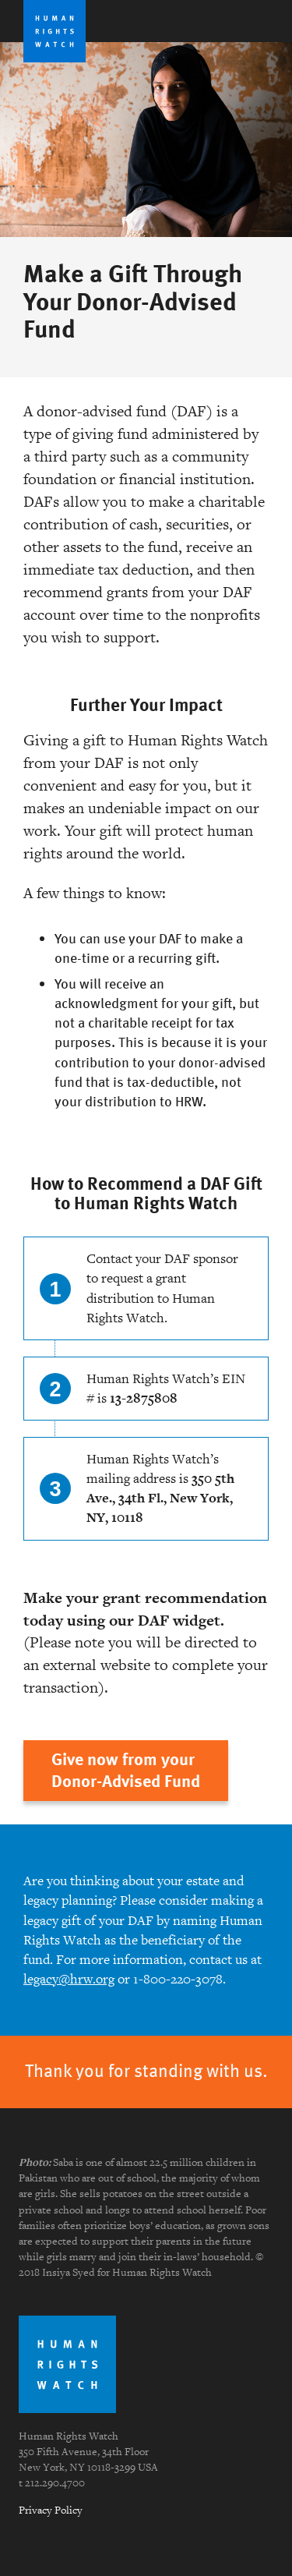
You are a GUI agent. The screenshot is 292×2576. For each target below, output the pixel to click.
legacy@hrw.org (68, 1979)
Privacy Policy (51, 2510)
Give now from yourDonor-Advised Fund (125, 1770)
